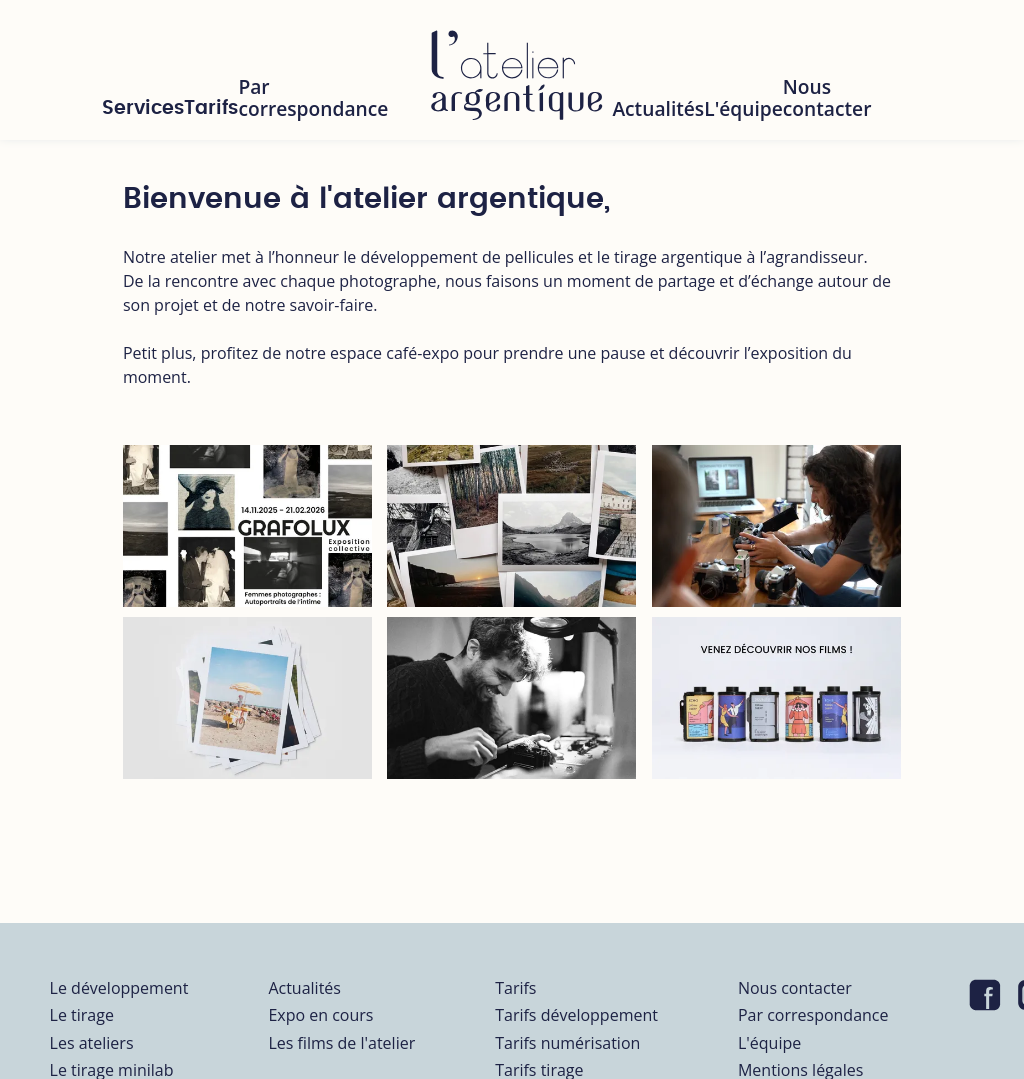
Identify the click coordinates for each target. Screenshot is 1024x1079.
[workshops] (247, 698)
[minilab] (511, 526)
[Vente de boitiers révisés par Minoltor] (511, 698)
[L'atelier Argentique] (516, 70)
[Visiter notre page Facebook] (985, 996)
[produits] (776, 698)
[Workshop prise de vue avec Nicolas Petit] (776, 526)
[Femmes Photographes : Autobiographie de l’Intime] (247, 526)
